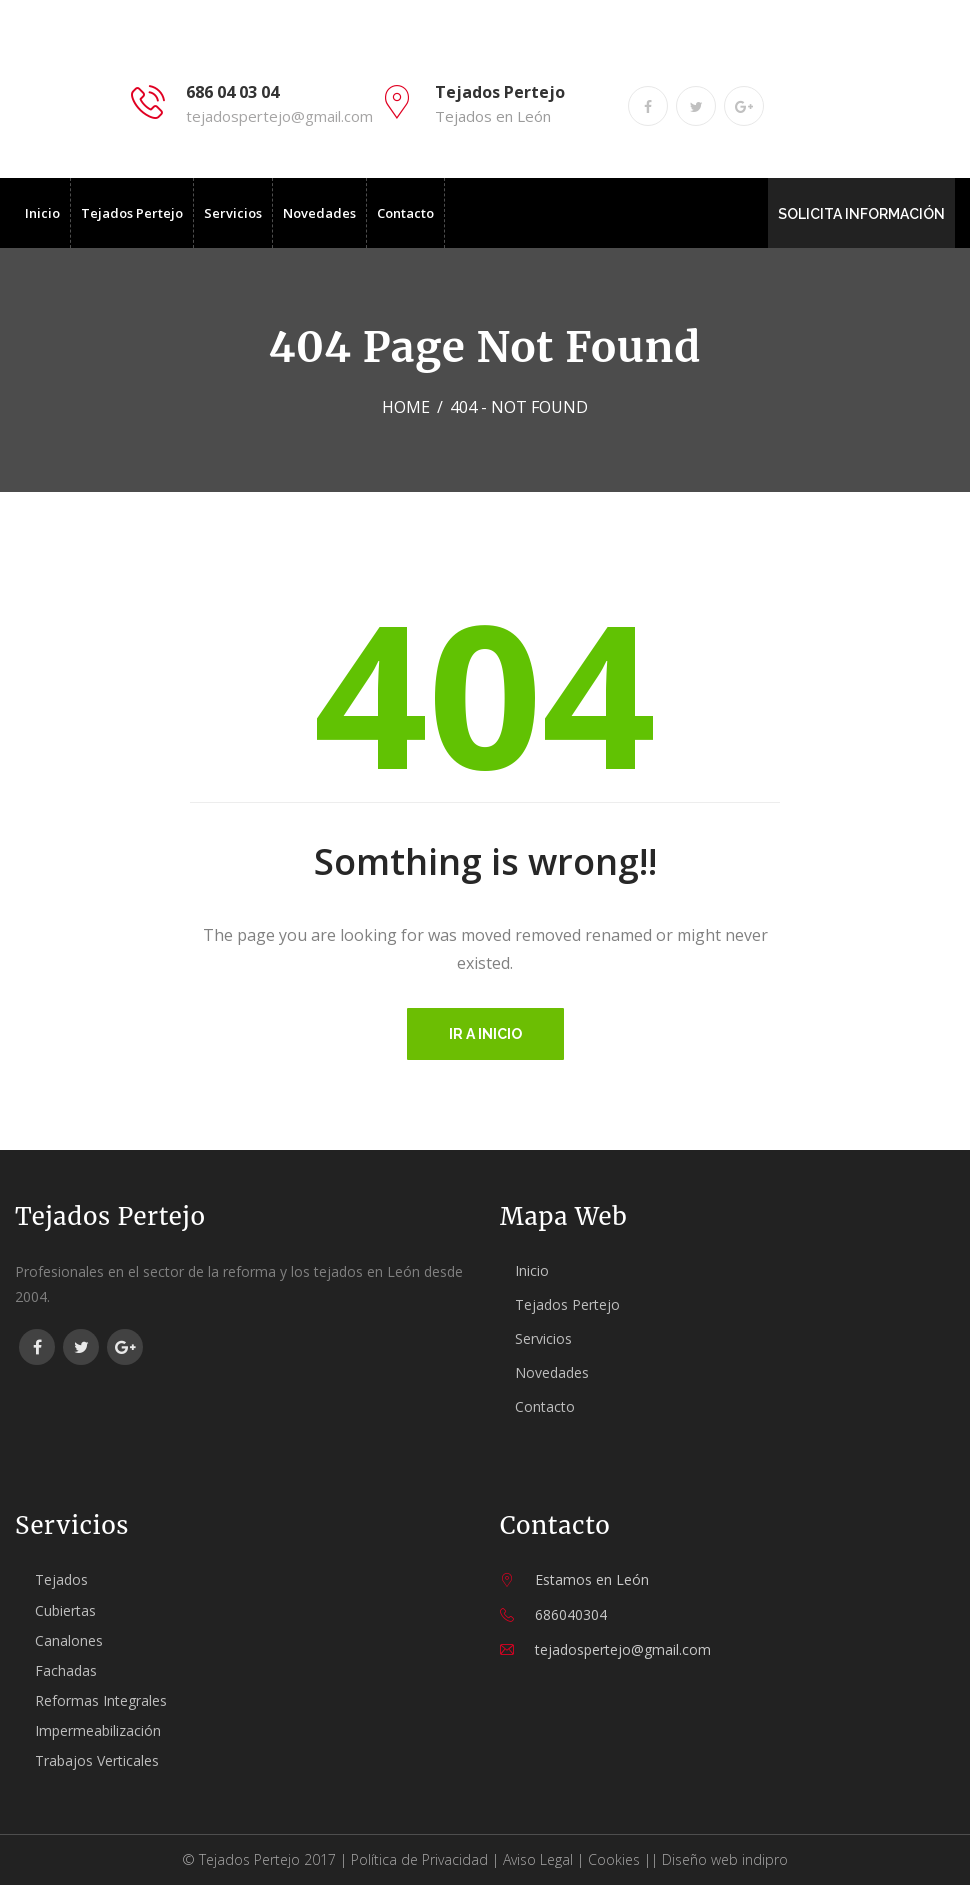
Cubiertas (65, 1610)
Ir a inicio (485, 1034)
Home (406, 407)
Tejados (61, 1579)
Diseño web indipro (725, 1859)
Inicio (42, 213)
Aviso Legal (538, 1859)
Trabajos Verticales (97, 1760)
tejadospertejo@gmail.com (279, 116)
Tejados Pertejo (132, 213)
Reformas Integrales (101, 1700)
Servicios (233, 213)
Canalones (69, 1640)
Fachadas (66, 1670)
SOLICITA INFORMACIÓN (861, 214)
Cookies (614, 1859)
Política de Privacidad (419, 1859)
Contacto (405, 213)
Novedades (319, 213)
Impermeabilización (98, 1730)
